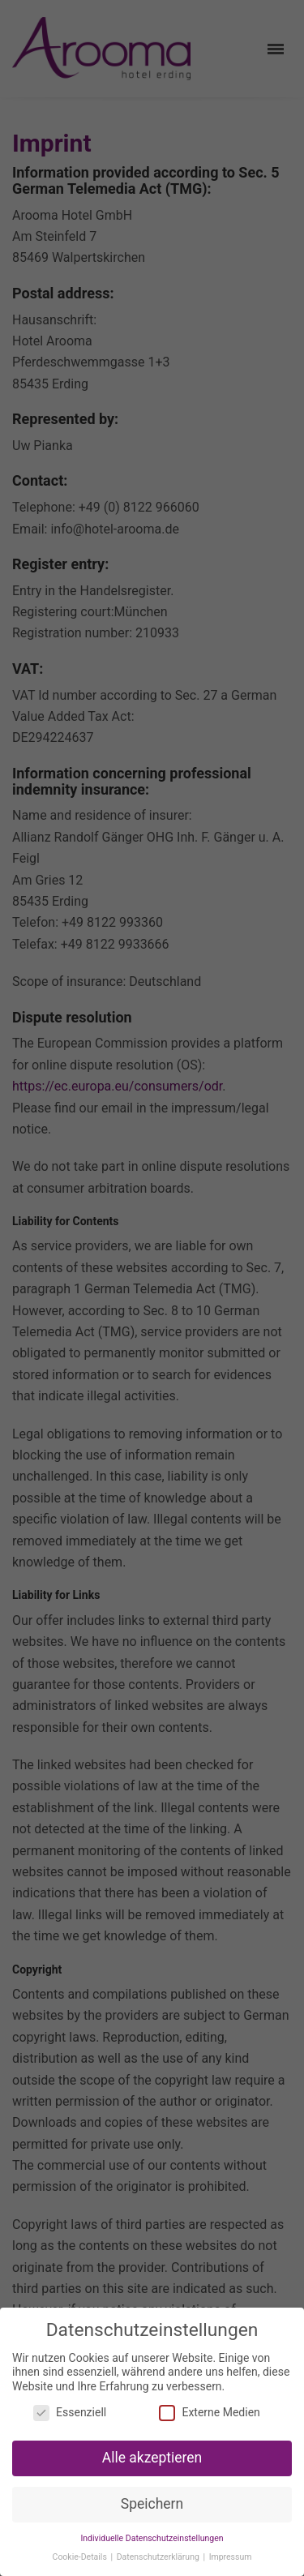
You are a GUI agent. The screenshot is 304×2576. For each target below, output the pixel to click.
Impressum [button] (230, 2557)
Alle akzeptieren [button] (152, 2458)
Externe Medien (209, 2412)
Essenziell (69, 2412)
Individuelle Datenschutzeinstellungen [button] (151, 2538)
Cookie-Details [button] (81, 2557)
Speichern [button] (152, 2504)
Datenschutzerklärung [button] (159, 2557)
